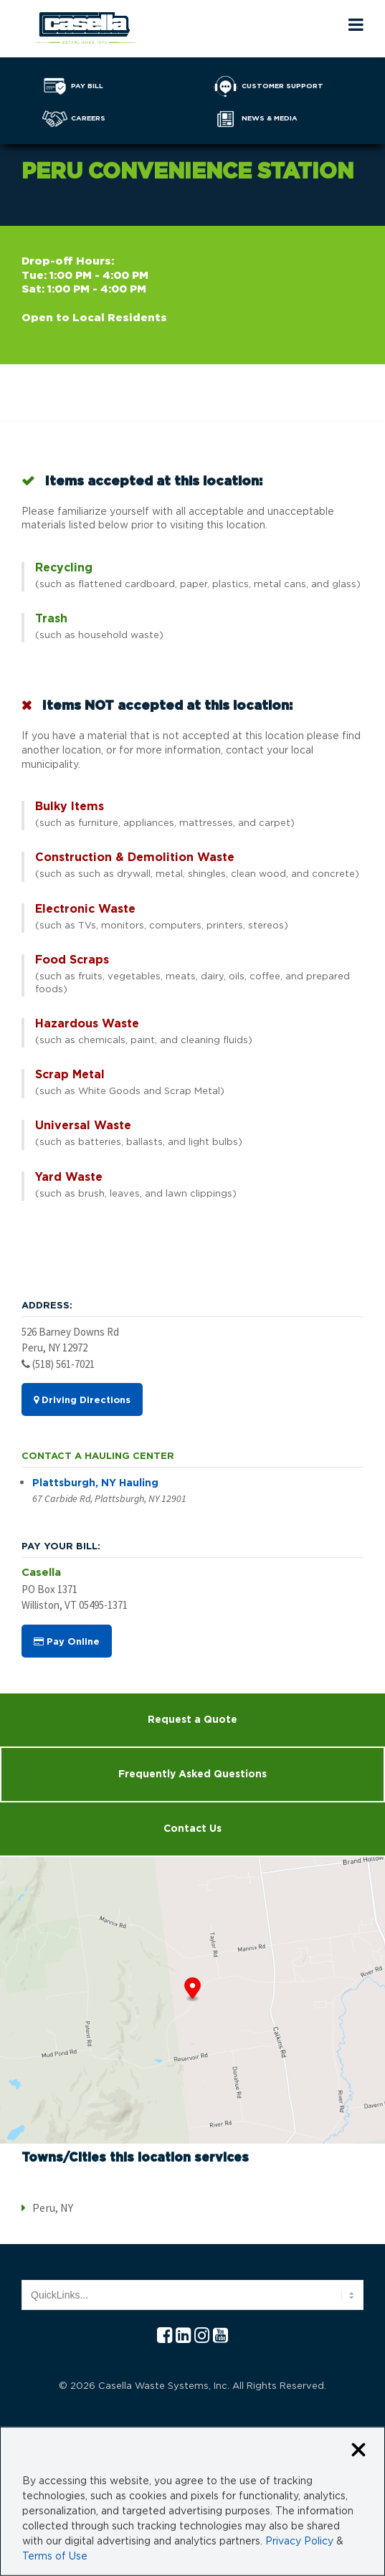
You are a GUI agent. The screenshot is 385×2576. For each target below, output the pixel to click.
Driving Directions (82, 1400)
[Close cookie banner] (358, 2450)
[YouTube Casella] (220, 2336)
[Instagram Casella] (201, 2336)
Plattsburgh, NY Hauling (95, 1483)
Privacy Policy (299, 2542)
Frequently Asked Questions (192, 1774)
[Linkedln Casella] (183, 2336)
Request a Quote (192, 1720)
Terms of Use (54, 2557)
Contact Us (192, 1829)
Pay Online (67, 1642)
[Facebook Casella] (164, 2336)
